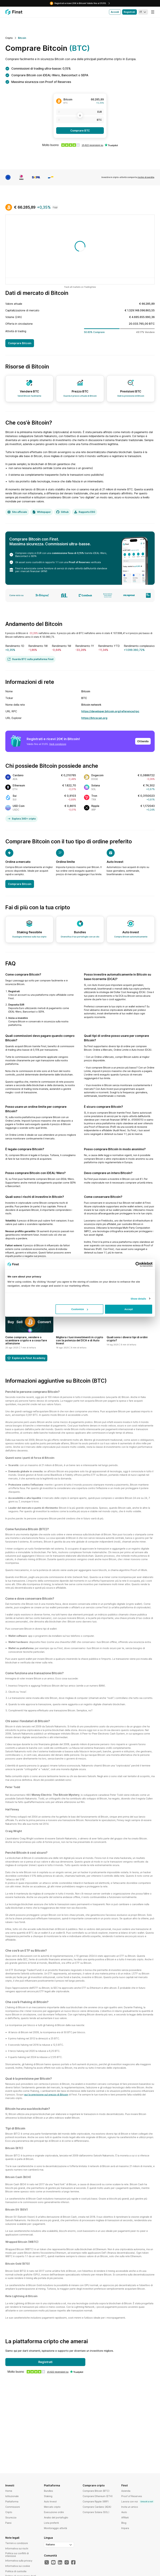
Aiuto (124, 2512)
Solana (95, 785)
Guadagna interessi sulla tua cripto (29, 936)
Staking (48, 2496)
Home (8, 2490)
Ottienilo (143, 741)
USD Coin (18, 806)
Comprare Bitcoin (19, 343)
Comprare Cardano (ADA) (97, 2506)
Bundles (48, 2490)
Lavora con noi (137, 2501)
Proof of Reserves (79, 562)
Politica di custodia (15, 2571)
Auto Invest (50, 2501)
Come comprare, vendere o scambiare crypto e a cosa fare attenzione (26, 1340)
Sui (14, 795)
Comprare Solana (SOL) (96, 2512)
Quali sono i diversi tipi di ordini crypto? (127, 1339)
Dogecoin (97, 775)
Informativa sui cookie (17, 2566)
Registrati (129, 11)
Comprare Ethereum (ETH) (98, 2496)
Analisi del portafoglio (56, 2517)
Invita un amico (129, 2506)
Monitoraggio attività (55, 2528)
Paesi (8, 2522)
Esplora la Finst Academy (26, 1358)
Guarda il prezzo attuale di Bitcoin (80, 396)
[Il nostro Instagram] (66, 2562)
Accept (128, 1309)
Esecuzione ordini (54, 2512)
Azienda (125, 2490)
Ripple (95, 806)
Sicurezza (10, 2517)
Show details (138, 1298)
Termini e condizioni (16, 2543)
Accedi (115, 11)
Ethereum (19, 785)
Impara (125, 2528)
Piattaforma (11, 2501)
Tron (94, 795)
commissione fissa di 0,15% (68, 553)
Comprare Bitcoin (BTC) (96, 2490)
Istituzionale (12, 2496)
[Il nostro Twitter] (46, 2562)
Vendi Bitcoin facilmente (29, 396)
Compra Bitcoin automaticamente (130, 936)
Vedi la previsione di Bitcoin (130, 396)
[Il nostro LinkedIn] (60, 2562)
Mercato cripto (52, 2506)
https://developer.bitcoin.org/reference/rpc (110, 711)
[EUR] (80, 112)
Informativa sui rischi (16, 2548)
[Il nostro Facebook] (73, 2562)
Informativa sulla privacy (18, 2560)
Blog (123, 2522)
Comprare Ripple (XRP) (96, 2501)
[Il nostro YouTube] (53, 2562)
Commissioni (12, 2506)
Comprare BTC (80, 130)
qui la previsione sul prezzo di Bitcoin (46, 2094)
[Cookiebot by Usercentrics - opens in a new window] (137, 1264)
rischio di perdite (146, 177)
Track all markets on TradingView (80, 287)
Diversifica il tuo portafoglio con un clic (80, 936)
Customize (79, 1309)
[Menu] (153, 12)
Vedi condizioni (57, 744)
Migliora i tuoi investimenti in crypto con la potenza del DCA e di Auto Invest (79, 1340)
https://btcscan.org (94, 718)
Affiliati (125, 2517)
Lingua (48, 2537)
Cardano (18, 775)
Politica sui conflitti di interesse (17, 2554)
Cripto (8, 2512)
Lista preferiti (51, 2522)
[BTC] (80, 120)
